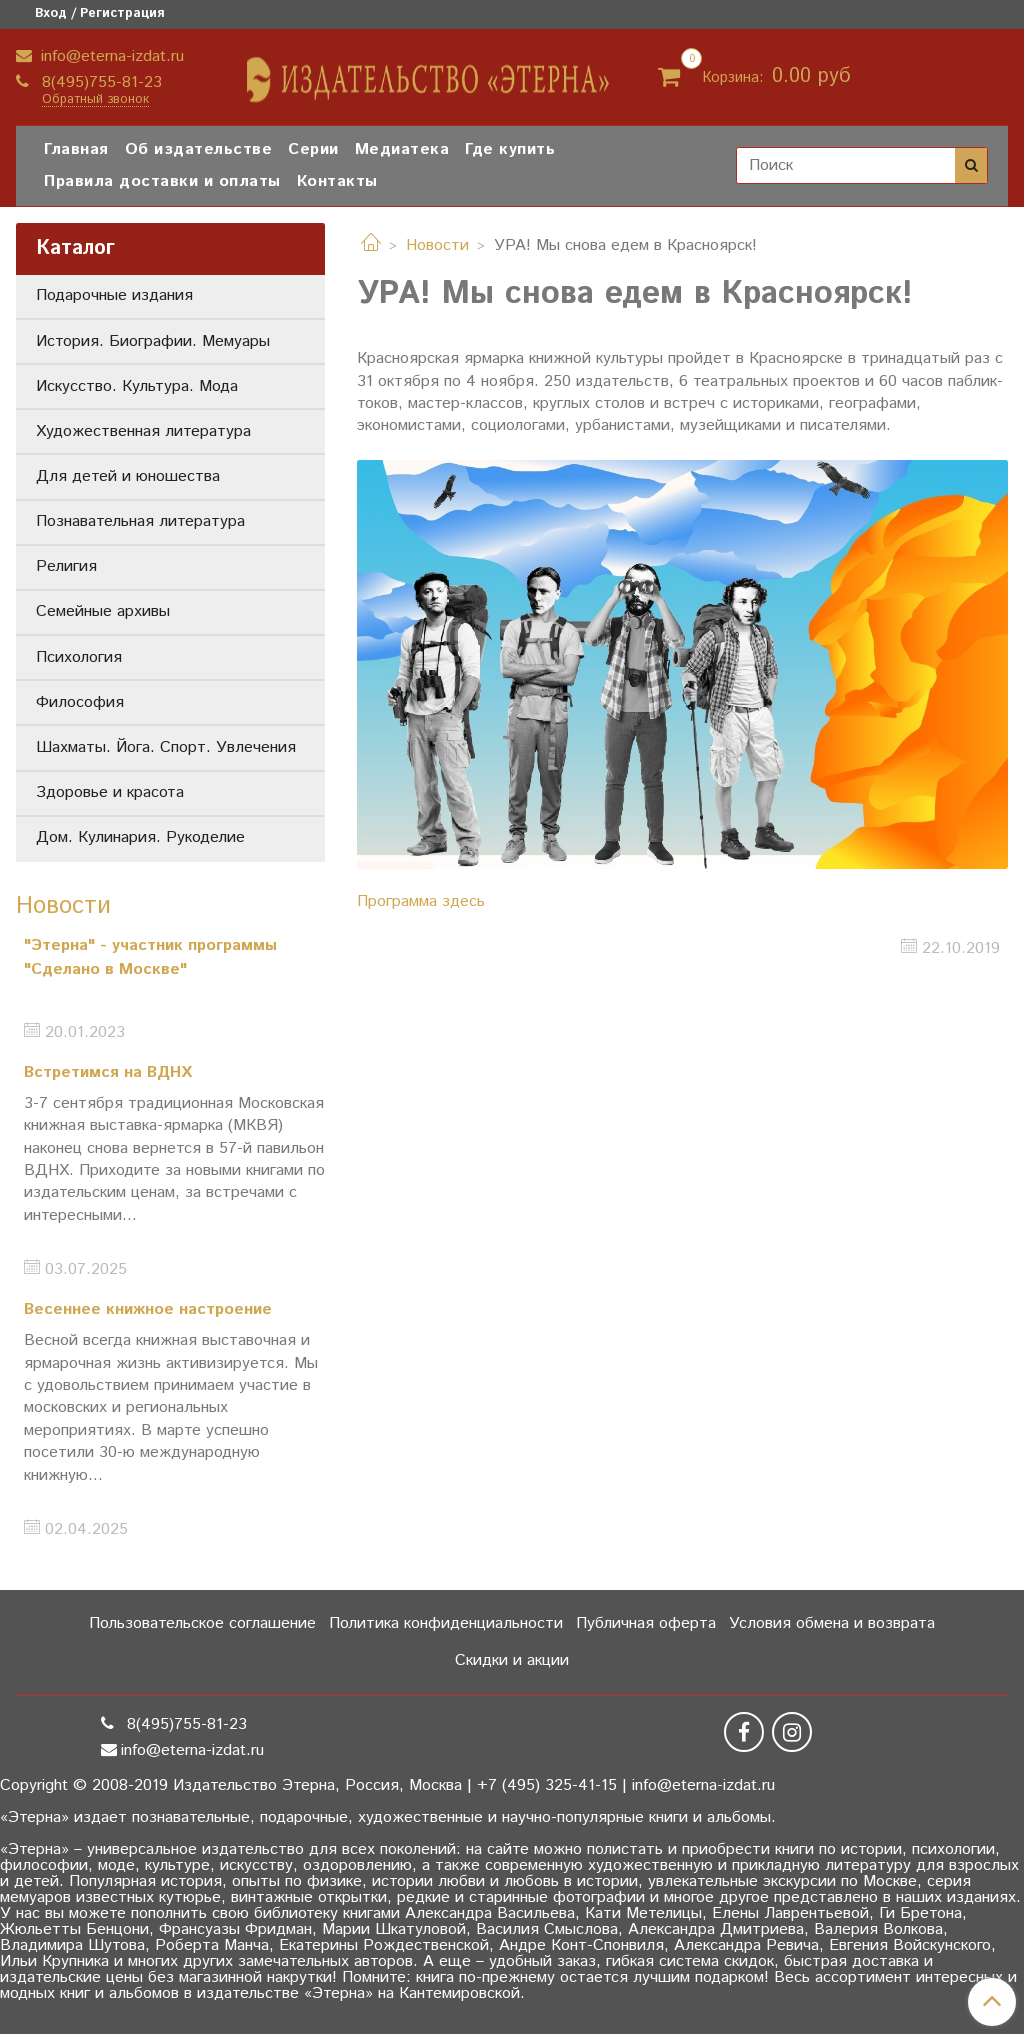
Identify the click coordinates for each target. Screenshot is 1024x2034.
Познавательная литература (140, 521)
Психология (79, 657)
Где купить (510, 149)
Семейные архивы (103, 611)
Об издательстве (199, 149)
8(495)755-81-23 (99, 82)
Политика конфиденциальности (446, 1623)
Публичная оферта (646, 1623)
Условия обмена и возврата (832, 1623)
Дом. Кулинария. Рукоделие (140, 837)
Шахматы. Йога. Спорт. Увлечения (166, 747)
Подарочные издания (114, 295)
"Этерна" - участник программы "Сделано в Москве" (150, 957)
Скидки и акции (512, 1660)
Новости (437, 245)
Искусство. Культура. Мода (137, 386)
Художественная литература (143, 431)
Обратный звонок (95, 100)
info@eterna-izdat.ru (110, 56)
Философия (80, 702)
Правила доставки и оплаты (162, 181)
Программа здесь (421, 901)
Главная (76, 149)
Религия (66, 566)
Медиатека (402, 149)
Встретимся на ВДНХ (108, 1072)
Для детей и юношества (128, 476)
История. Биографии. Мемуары (153, 341)
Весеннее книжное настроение (148, 1309)
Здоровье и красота (110, 792)
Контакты (337, 181)
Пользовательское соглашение (202, 1623)
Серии (313, 149)
